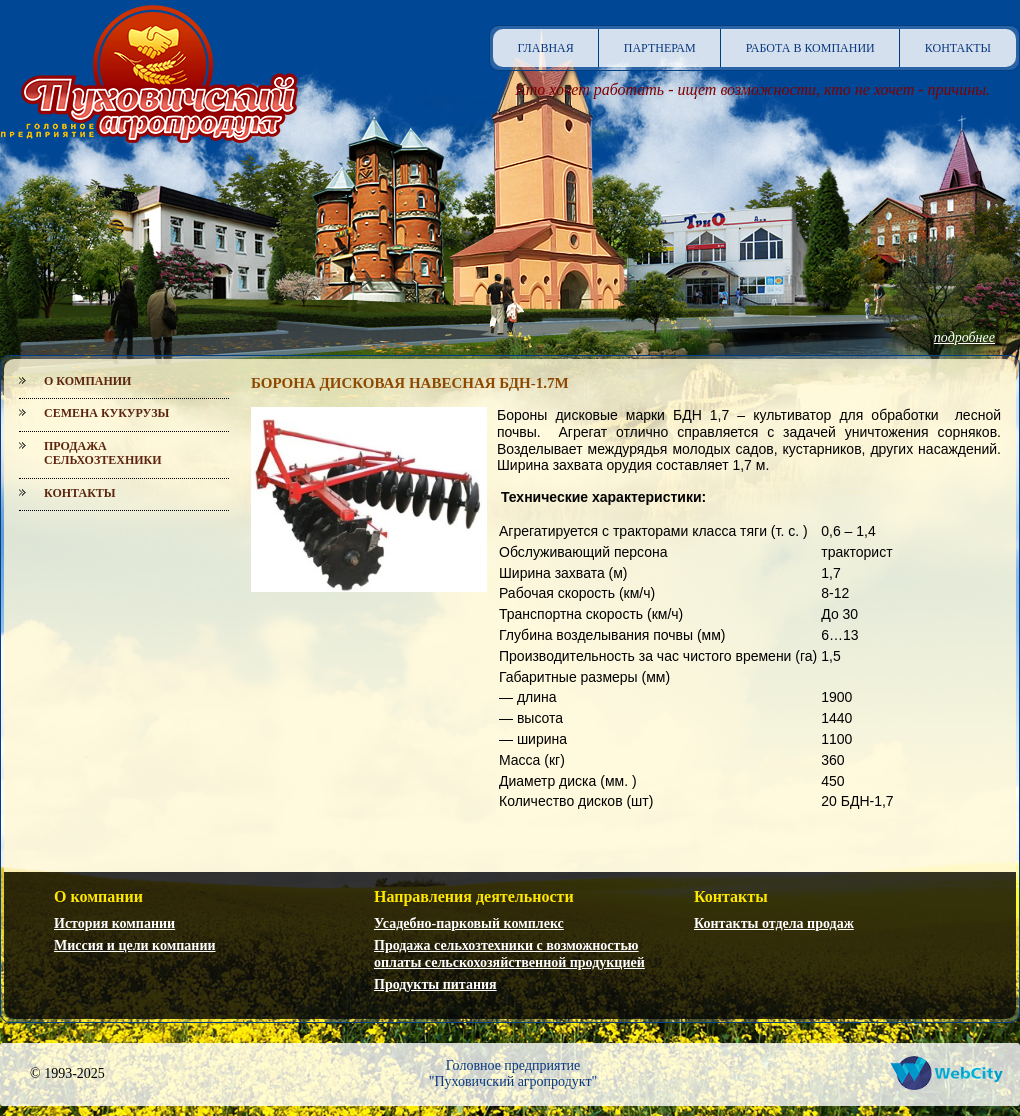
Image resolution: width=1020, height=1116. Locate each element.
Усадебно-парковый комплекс (469, 923)
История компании (114, 923)
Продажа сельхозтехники (103, 453)
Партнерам (660, 48)
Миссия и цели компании (135, 945)
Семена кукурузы (106, 413)
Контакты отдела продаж (774, 923)
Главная (546, 48)
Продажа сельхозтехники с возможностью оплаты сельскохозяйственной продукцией (509, 954)
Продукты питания (435, 984)
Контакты (958, 48)
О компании (87, 381)
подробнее (964, 337)
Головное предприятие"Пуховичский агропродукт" (513, 1074)
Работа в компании (810, 48)
